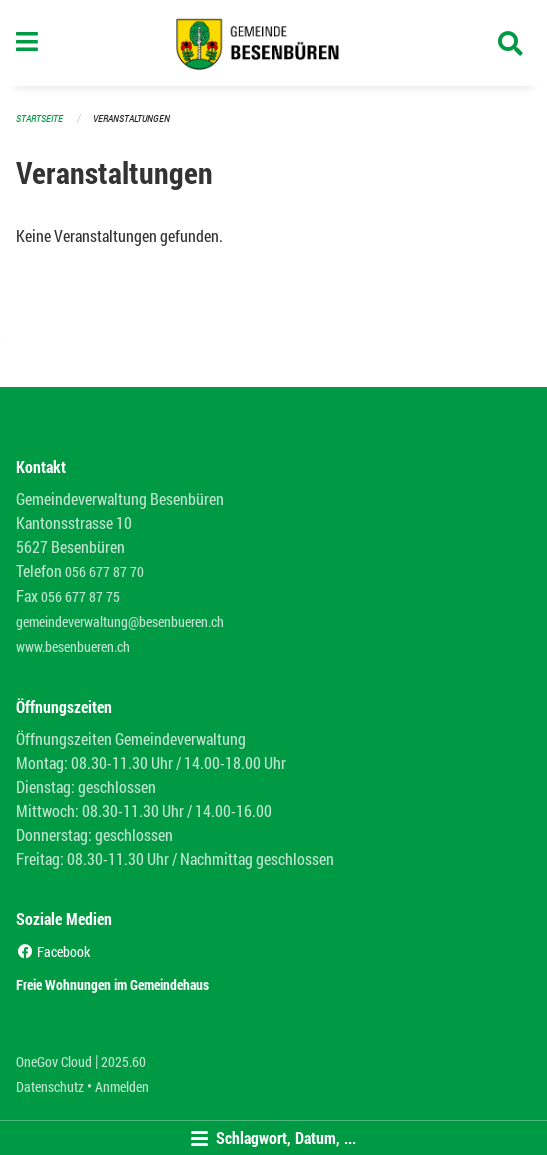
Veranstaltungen (131, 118)
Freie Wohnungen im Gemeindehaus (112, 984)
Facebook (53, 951)
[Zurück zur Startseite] (273, 43)
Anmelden (122, 1086)
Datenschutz (50, 1086)
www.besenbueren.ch (73, 646)
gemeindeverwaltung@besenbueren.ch (120, 621)
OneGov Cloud (54, 1061)
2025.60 (123, 1061)
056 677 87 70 (104, 571)
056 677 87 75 (80, 596)
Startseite (39, 118)
